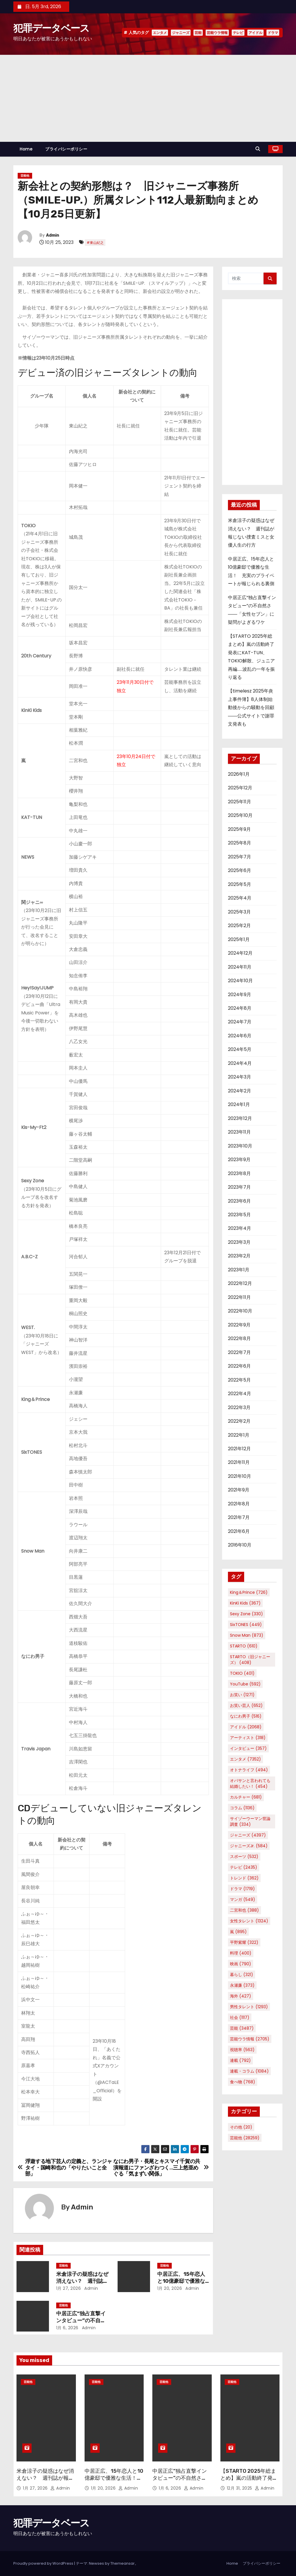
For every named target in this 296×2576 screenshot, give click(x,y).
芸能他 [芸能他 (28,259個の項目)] (245, 2138)
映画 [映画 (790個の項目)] (240, 1964)
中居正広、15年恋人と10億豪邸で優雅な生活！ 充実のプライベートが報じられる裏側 (114, 2481)
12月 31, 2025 (240, 2488)
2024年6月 (239, 1035)
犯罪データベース (51, 28)
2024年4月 (240, 1063)
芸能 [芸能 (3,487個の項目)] (242, 2028)
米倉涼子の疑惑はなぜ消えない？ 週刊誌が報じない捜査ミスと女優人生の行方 (45, 2481)
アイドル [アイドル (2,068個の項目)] (246, 1727)
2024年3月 (239, 1077)
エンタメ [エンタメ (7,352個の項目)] (245, 1759)
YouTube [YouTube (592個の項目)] (245, 1684)
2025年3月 (239, 912)
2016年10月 (239, 1545)
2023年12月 (240, 1118)
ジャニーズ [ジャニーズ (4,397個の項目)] (248, 1835)
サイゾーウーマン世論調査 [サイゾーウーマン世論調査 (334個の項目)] (250, 1821)
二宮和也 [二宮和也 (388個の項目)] (244, 1910)
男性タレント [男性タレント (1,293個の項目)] (249, 2007)
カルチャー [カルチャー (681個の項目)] (246, 1797)
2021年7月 (239, 1517)
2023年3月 (239, 1242)
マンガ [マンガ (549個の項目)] (242, 1899)
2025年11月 (239, 801)
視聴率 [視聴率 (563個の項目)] (242, 2050)
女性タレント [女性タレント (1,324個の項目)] (249, 1921)
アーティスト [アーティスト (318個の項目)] (248, 1738)
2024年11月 (239, 967)
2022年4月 (239, 1393)
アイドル (255, 32)
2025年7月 (239, 856)
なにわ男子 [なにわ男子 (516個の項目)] (246, 1716)
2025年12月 (240, 787)
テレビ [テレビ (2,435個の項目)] (243, 1867)
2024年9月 (239, 994)
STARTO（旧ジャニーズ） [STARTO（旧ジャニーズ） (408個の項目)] (250, 1659)
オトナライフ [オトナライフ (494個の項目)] (249, 1770)
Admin (52, 235)
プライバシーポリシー (66, 149)
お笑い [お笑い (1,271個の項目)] (242, 1695)
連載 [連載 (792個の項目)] (240, 2060)
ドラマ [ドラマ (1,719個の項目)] (242, 1889)
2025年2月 (239, 925)
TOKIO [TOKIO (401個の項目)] (242, 1673)
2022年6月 (239, 1366)
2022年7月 (239, 1352)
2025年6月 (239, 870)
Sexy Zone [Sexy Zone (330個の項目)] (246, 1614)
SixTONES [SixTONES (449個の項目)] (246, 1624)
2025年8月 (239, 843)
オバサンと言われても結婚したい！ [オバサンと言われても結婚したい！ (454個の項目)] (250, 1783)
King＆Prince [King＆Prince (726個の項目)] (249, 1592)
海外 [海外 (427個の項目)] (240, 1996)
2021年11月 (239, 1462)
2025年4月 (239, 898)
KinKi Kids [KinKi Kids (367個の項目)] (245, 1603)
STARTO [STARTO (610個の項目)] (243, 1646)
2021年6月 (239, 1531)
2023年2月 (239, 1255)
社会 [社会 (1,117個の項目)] (239, 2017)
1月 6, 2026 (67, 2328)
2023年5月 (239, 1214)
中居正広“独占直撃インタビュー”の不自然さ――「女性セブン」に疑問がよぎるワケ (181, 2481)
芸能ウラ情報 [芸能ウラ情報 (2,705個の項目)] (249, 2039)
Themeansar (122, 2563)
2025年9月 (239, 829)
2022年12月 (240, 1283)
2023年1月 (238, 1269)
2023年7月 (239, 1187)
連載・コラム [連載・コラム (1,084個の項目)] (249, 2071)
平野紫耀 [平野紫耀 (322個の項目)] (244, 1942)
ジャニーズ (180, 32)
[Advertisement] (148, 98)
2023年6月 (239, 1201)
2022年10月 (240, 1311)
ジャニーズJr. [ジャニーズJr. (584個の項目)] (249, 1846)
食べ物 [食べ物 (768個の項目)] (242, 2082)
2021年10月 (239, 1476)
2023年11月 (239, 1132)
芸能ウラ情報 (217, 32)
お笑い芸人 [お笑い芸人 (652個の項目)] (246, 1705)
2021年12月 (239, 1448)
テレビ (238, 32)
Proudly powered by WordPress (43, 2563)
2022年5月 (239, 1380)
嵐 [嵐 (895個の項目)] (238, 1932)
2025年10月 (240, 815)
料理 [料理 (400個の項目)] (240, 1953)
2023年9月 (239, 1159)
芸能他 (25, 175)
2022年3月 (239, 1407)
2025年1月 (239, 939)
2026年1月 (239, 774)
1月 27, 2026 (68, 2288)
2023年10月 (240, 1146)
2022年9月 (239, 1324)
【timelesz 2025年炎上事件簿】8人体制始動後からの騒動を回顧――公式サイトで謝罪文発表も (251, 707)
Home (26, 149)
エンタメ (160, 32)
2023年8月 (239, 1173)
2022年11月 (239, 1297)
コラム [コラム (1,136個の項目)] (242, 1808)
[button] (259, 149)
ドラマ (273, 32)
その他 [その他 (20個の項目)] (241, 2127)
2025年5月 (239, 884)
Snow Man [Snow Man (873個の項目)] (246, 1635)
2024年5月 (239, 1049)
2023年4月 (239, 1228)
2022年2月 (239, 1421)
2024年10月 (240, 980)
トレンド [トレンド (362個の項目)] (244, 1878)
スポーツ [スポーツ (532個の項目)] (244, 1856)
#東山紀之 (95, 242)
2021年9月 (238, 1489)
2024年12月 (240, 953)
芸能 (198, 32)
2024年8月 (239, 1008)
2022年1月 (238, 1435)
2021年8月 (239, 1503)
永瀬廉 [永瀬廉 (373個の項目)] (242, 1985)
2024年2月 (239, 1090)
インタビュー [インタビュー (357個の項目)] (248, 1748)
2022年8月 (239, 1338)
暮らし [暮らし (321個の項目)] (241, 1974)
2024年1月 (239, 1104)
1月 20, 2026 (169, 2288)
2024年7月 (239, 1021)
